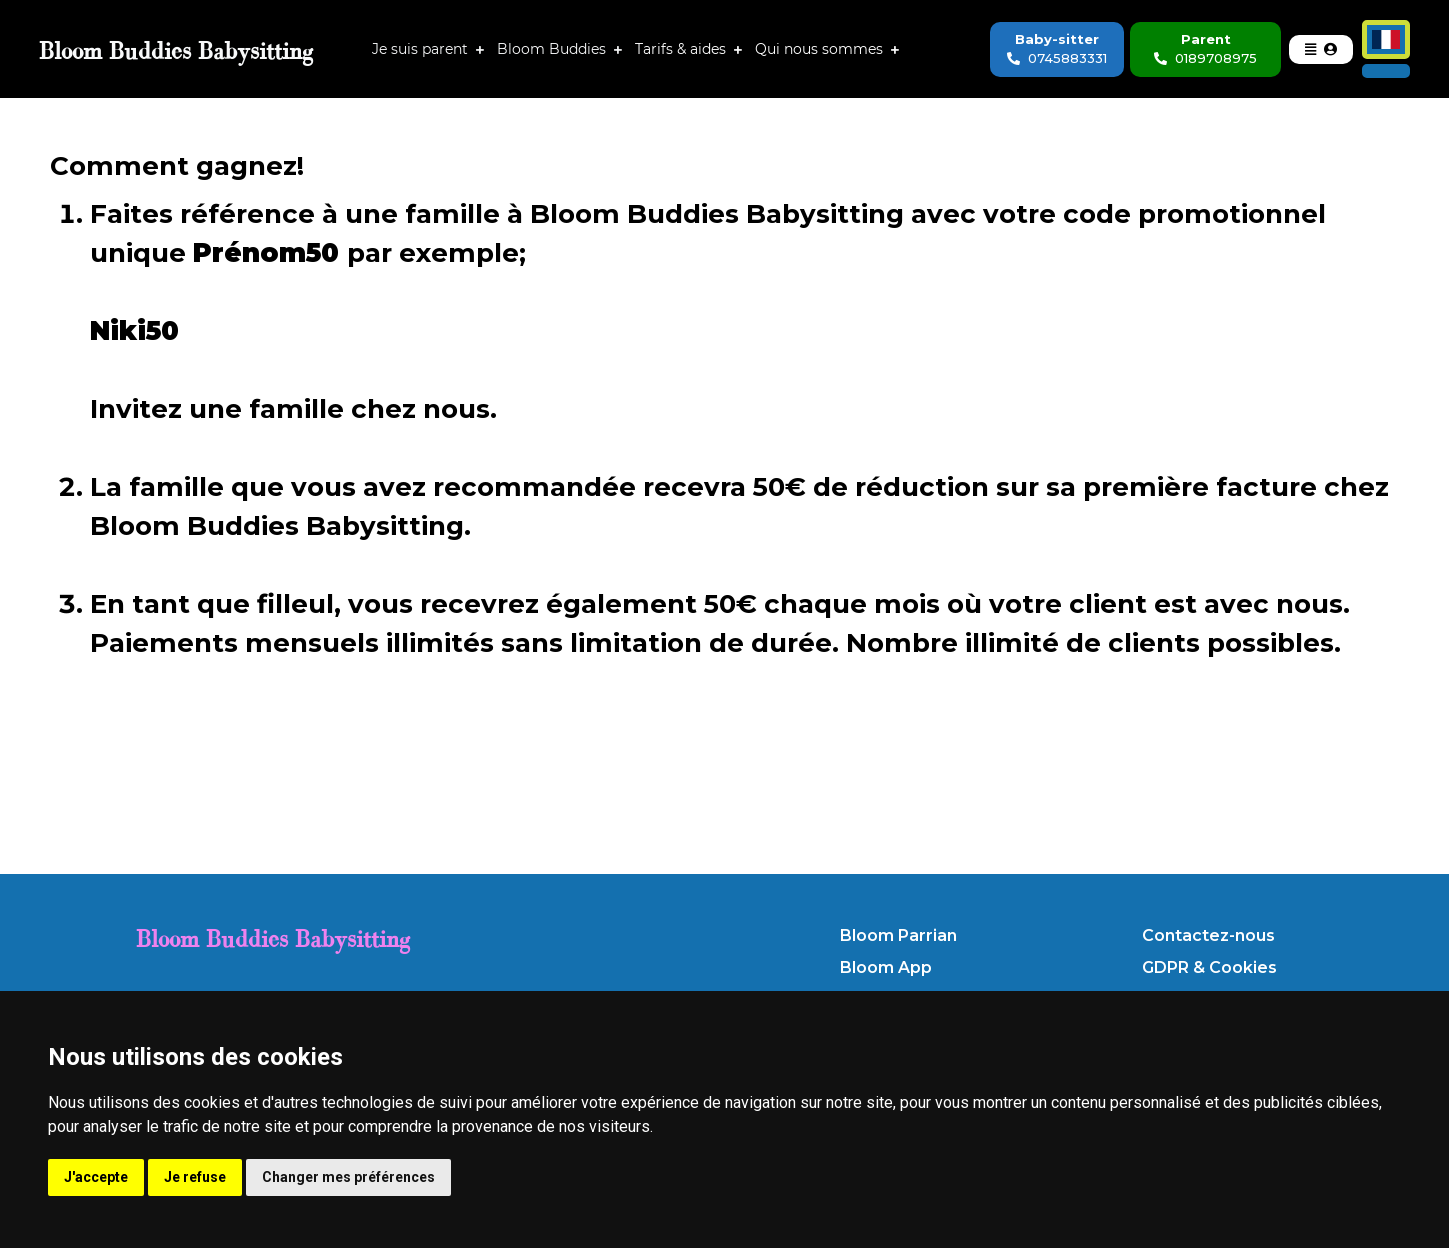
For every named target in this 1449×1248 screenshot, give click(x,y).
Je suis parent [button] (424, 49)
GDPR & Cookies (1209, 967)
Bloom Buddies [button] (555, 49)
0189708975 (1205, 58)
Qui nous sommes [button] (823, 49)
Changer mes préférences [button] (348, 1177)
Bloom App (886, 967)
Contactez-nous (1208, 935)
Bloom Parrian (898, 935)
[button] (1321, 49)
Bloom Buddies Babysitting (273, 938)
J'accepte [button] (96, 1177)
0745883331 (1057, 58)
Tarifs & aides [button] (684, 49)
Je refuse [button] (195, 1177)
